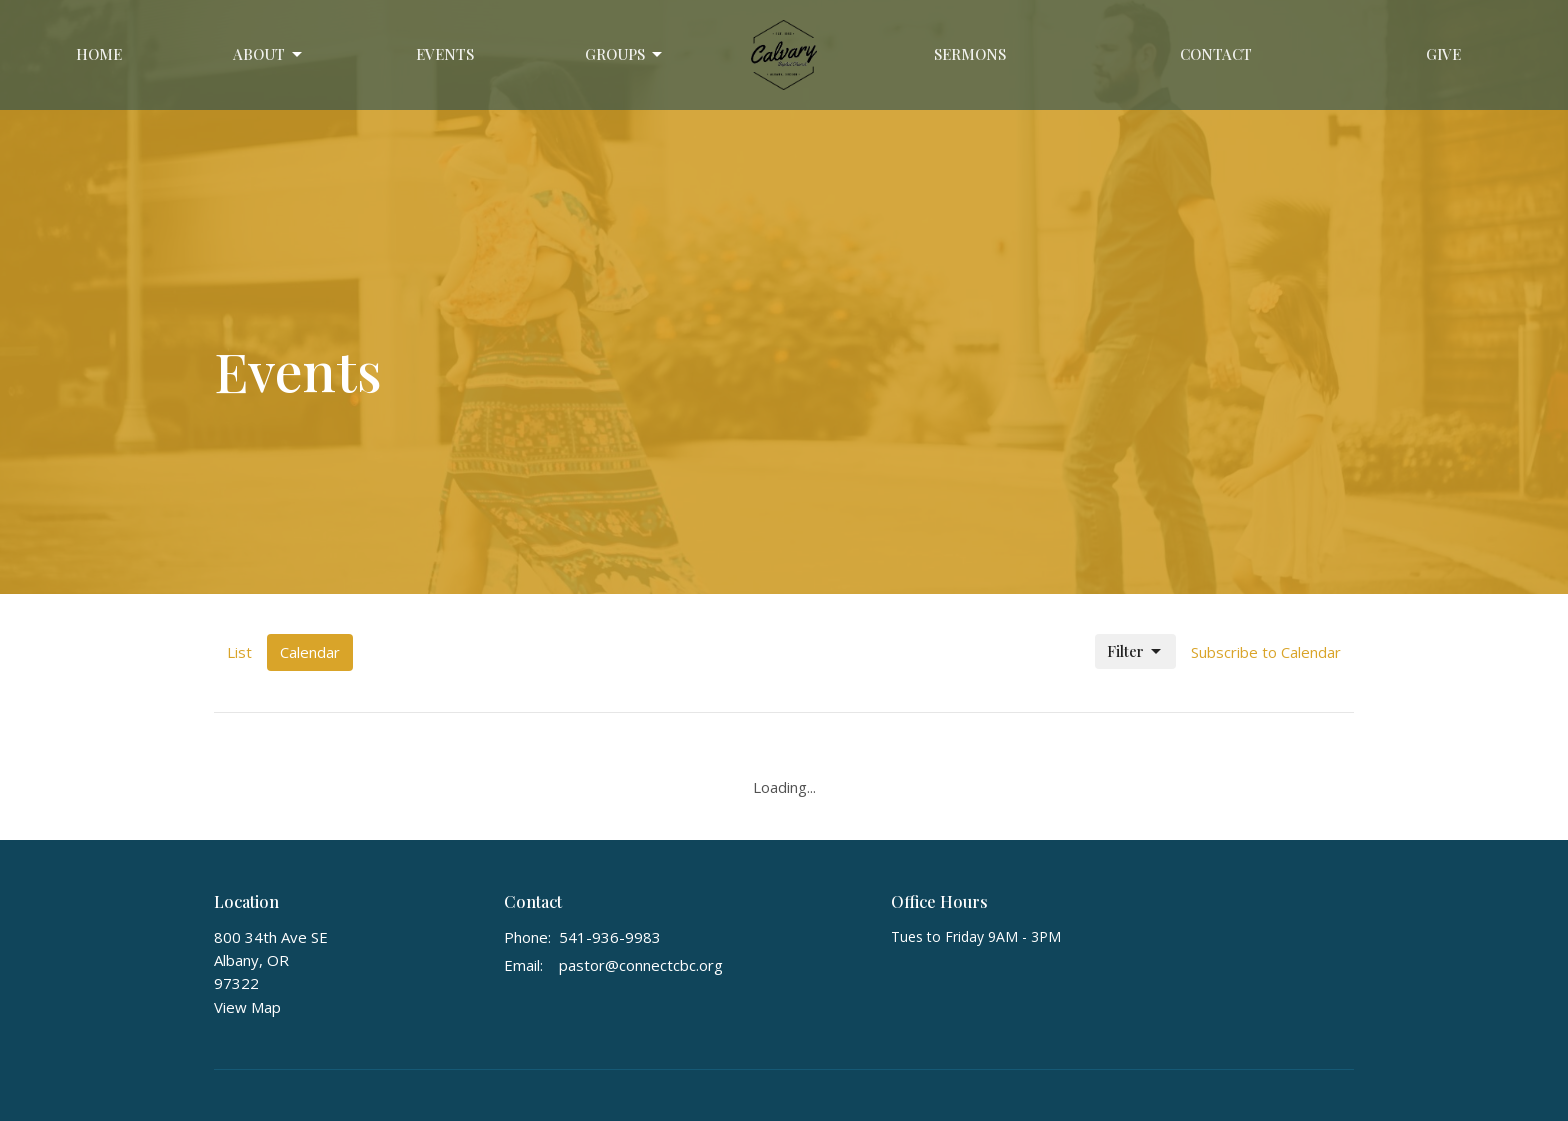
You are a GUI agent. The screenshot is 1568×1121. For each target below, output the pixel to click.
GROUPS (625, 54)
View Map (247, 1007)
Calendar (310, 652)
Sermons (970, 54)
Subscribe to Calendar (1266, 652)
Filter (1135, 651)
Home (99, 54)
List (239, 652)
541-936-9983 (610, 937)
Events (445, 54)
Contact (1216, 54)
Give (1443, 54)
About (269, 54)
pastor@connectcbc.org (641, 965)
